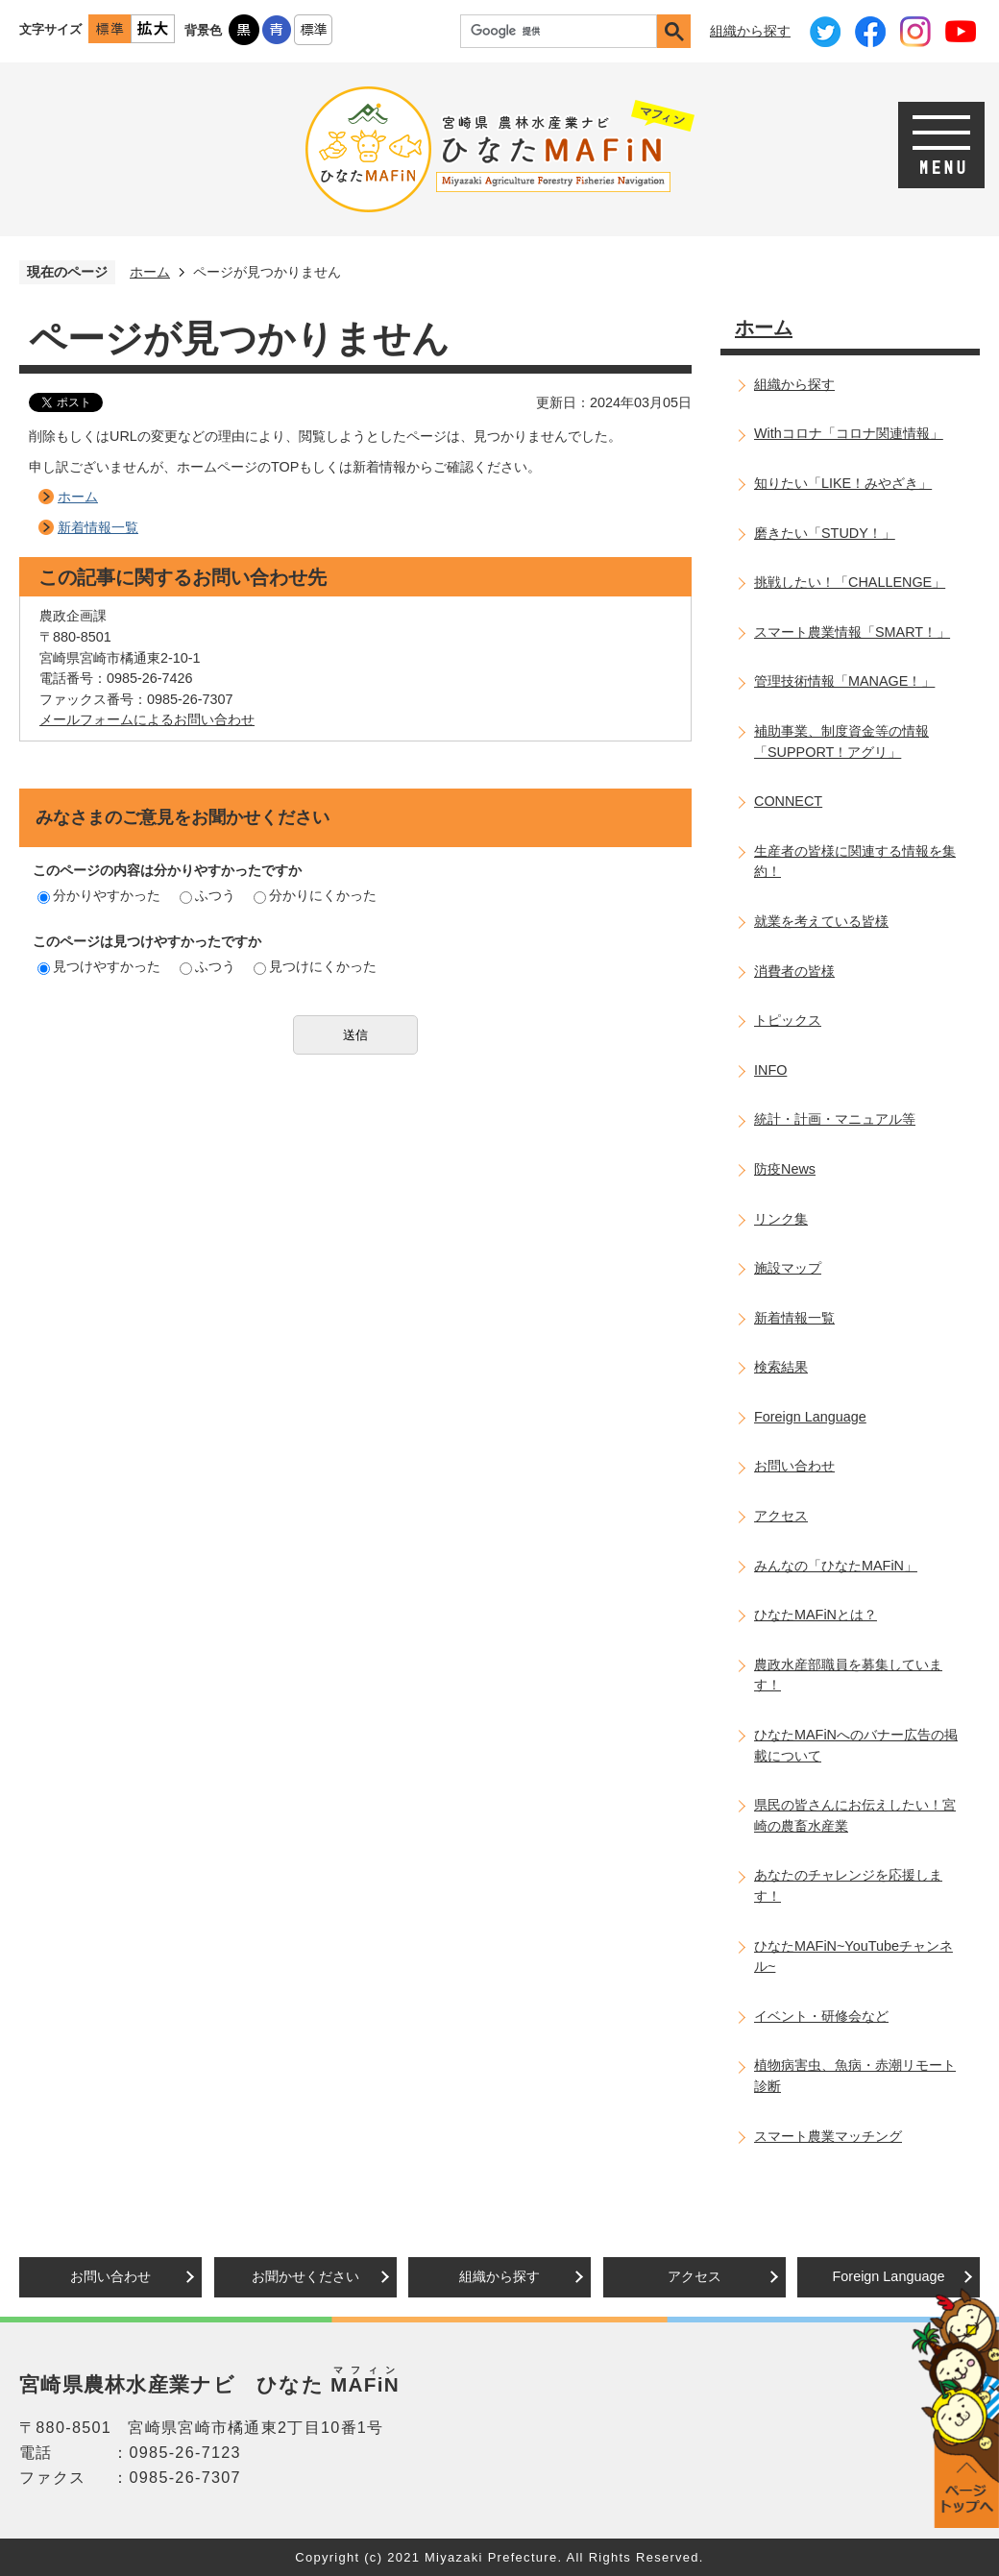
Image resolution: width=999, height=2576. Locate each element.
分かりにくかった (315, 895)
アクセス (781, 1515)
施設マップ (787, 1268)
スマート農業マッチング (828, 2136)
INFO (770, 1070)
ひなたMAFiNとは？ (815, 1614)
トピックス (787, 1020)
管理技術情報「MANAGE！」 (844, 681)
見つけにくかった (315, 966)
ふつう (207, 895)
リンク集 (781, 1219)
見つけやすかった (98, 966)
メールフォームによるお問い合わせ (147, 719)
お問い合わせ (794, 1465)
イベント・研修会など (821, 2016)
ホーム (150, 271)
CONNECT (788, 801)
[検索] (563, 31)
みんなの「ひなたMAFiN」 (835, 1565)
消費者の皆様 (794, 971)
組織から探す (750, 30)
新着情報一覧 (98, 527)
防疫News (785, 1169)
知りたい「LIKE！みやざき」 (843, 483)
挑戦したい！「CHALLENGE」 (849, 582)
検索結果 (781, 1366)
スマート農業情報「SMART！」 (852, 632)
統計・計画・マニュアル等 (834, 1119)
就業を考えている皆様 (821, 921)
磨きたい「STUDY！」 (824, 533)
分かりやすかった (98, 895)
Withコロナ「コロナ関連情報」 (848, 433)
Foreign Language (810, 1416)
